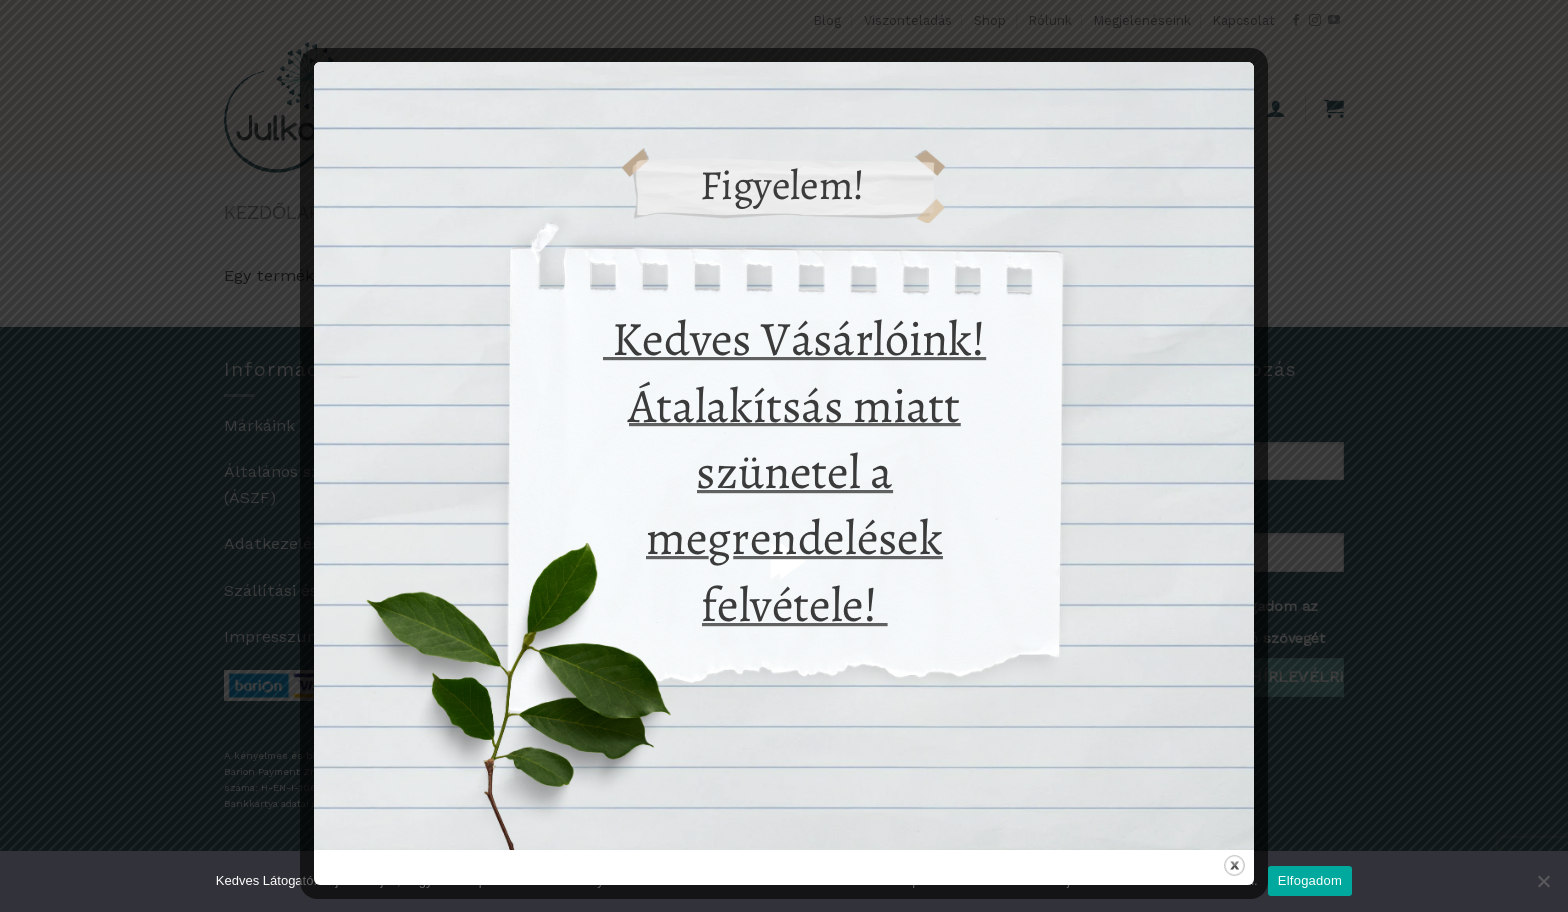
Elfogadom (1310, 880)
